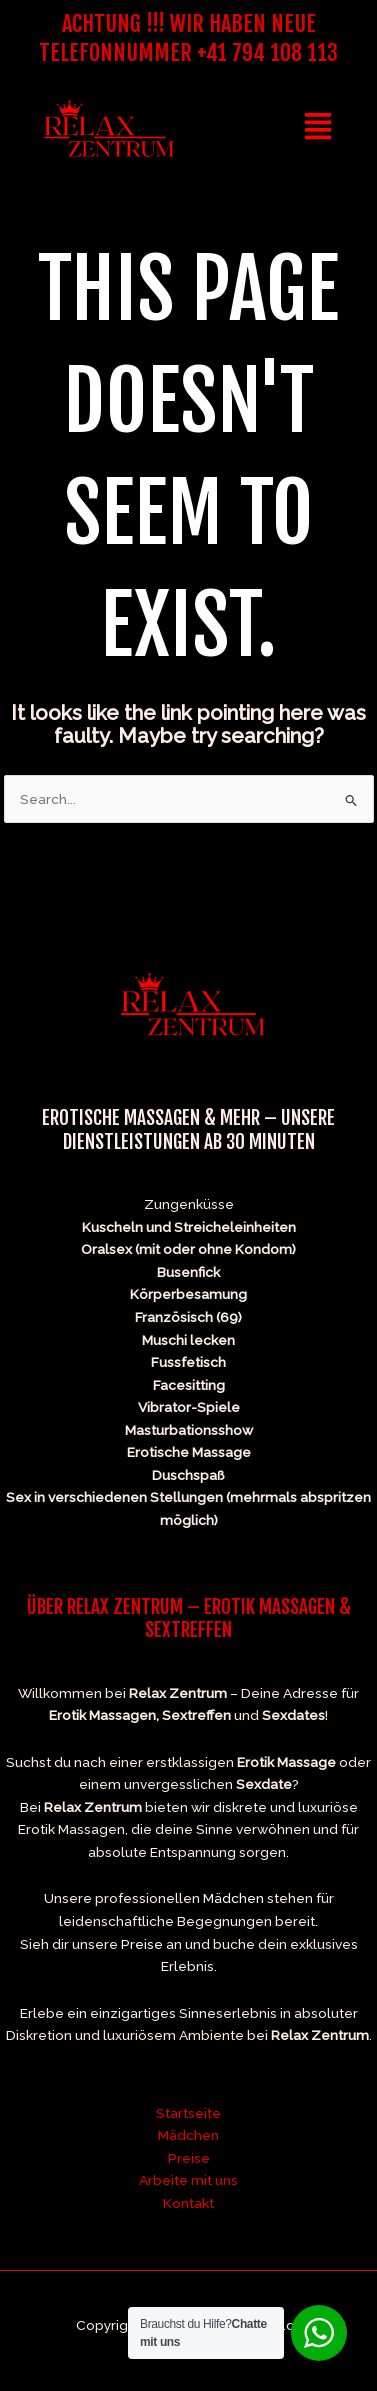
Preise (142, 1944)
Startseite (188, 2113)
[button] (318, 128)
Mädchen (233, 1898)
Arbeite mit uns (188, 2180)
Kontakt (188, 2203)
